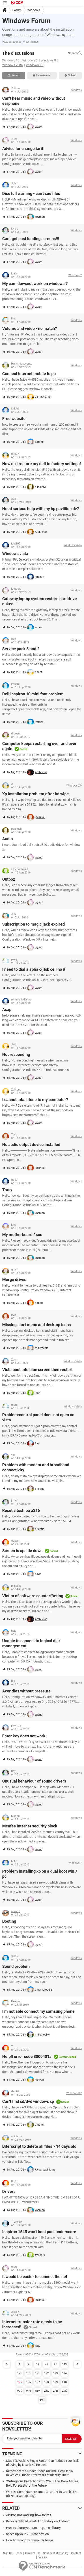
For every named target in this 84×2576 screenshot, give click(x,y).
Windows (33, 10)
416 (46, 2391)
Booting (9, 1921)
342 (37, 2391)
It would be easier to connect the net (34, 2276)
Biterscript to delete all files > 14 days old (39, 2146)
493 (42, 2400)
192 (46, 2373)
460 (55, 2391)
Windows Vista (12, 65)
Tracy (7, 1189)
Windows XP (34, 65)
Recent (13, 75)
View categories (11, 41)
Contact (76, 2553)
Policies (42, 2557)
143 (64, 2364)
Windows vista (15, 553)
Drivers (8, 2191)
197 (37, 2382)
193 (55, 2373)
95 (55, 2364)
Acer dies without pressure (26, 1691)
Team (18, 2553)
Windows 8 (48, 60)
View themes (31, 41)
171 (19, 2373)
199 (55, 2382)
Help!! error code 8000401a (27, 2056)
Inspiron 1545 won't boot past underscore (39, 2231)
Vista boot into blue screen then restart (37, 1369)
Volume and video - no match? (29, 328)
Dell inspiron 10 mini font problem (33, 694)
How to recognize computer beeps (29, 2540)
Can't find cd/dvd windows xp (28, 2101)
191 (37, 2373)
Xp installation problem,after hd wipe (35, 793)
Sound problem (16, 1966)
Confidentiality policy (56, 2553)
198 (46, 2382)
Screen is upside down (22, 1550)
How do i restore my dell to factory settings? (42, 463)
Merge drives (14, 1279)
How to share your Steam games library (33, 2528)
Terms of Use (32, 2553)
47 (46, 2364)
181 (28, 2373)
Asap (6, 1009)
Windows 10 (10, 60)
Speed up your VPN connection (27, 2534)
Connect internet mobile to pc (29, 373)
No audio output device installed (31, 1144)
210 (64, 2382)
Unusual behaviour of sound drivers (34, 1781)
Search (75, 53)
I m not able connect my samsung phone (38, 2011)
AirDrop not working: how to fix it (28, 2515)
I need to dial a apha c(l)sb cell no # (33, 969)
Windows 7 (30, 60)
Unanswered (42, 75)
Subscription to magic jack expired (33, 924)
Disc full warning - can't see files (31, 193)
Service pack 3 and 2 (20, 648)
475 (64, 2391)
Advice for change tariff (23, 148)
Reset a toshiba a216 (21, 1510)
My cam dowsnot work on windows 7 (35, 283)
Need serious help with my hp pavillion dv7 (40, 508)
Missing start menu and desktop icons (36, 1324)
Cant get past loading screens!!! (30, 238)
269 (28, 2391)
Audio (7, 838)
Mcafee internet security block (29, 1826)
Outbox (8, 879)
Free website (14, 418)
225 (19, 2391)
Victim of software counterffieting (32, 1595)
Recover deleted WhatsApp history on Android (37, 2521)
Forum (17, 10)
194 (64, 2373)
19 (37, 2364)
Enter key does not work (23, 1736)
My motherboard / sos (22, 1234)
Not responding (16, 1054)
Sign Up (8, 2553)
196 (28, 2382)
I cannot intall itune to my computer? (35, 1099)
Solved (70, 75)
